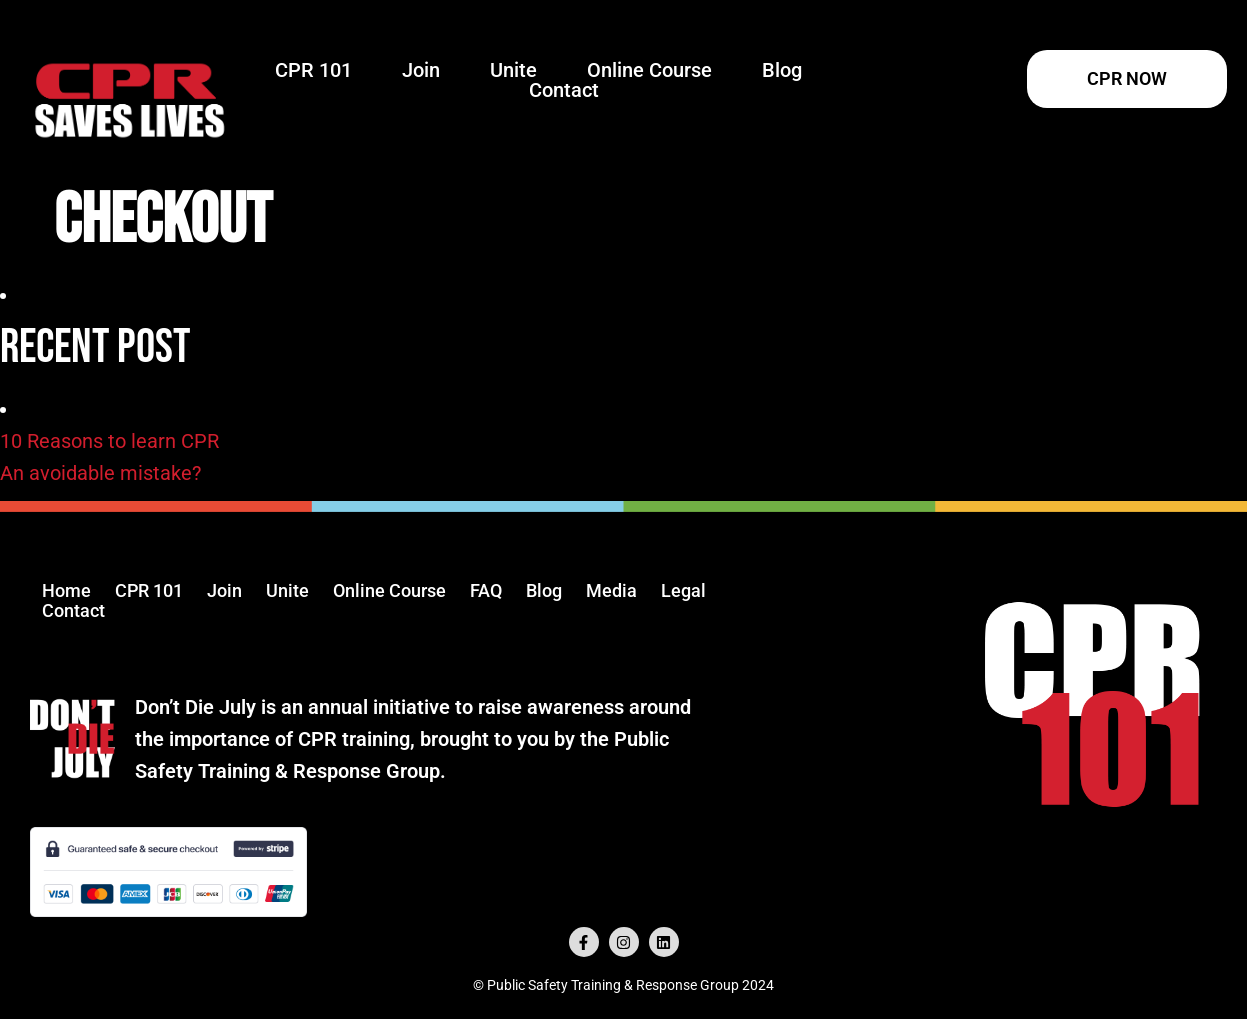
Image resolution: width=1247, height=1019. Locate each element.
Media (611, 591)
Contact (564, 90)
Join (421, 70)
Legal (683, 591)
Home (66, 591)
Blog (782, 70)
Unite (513, 70)
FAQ (486, 591)
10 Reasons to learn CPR (109, 441)
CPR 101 (313, 70)
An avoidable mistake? (100, 473)
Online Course (649, 70)
